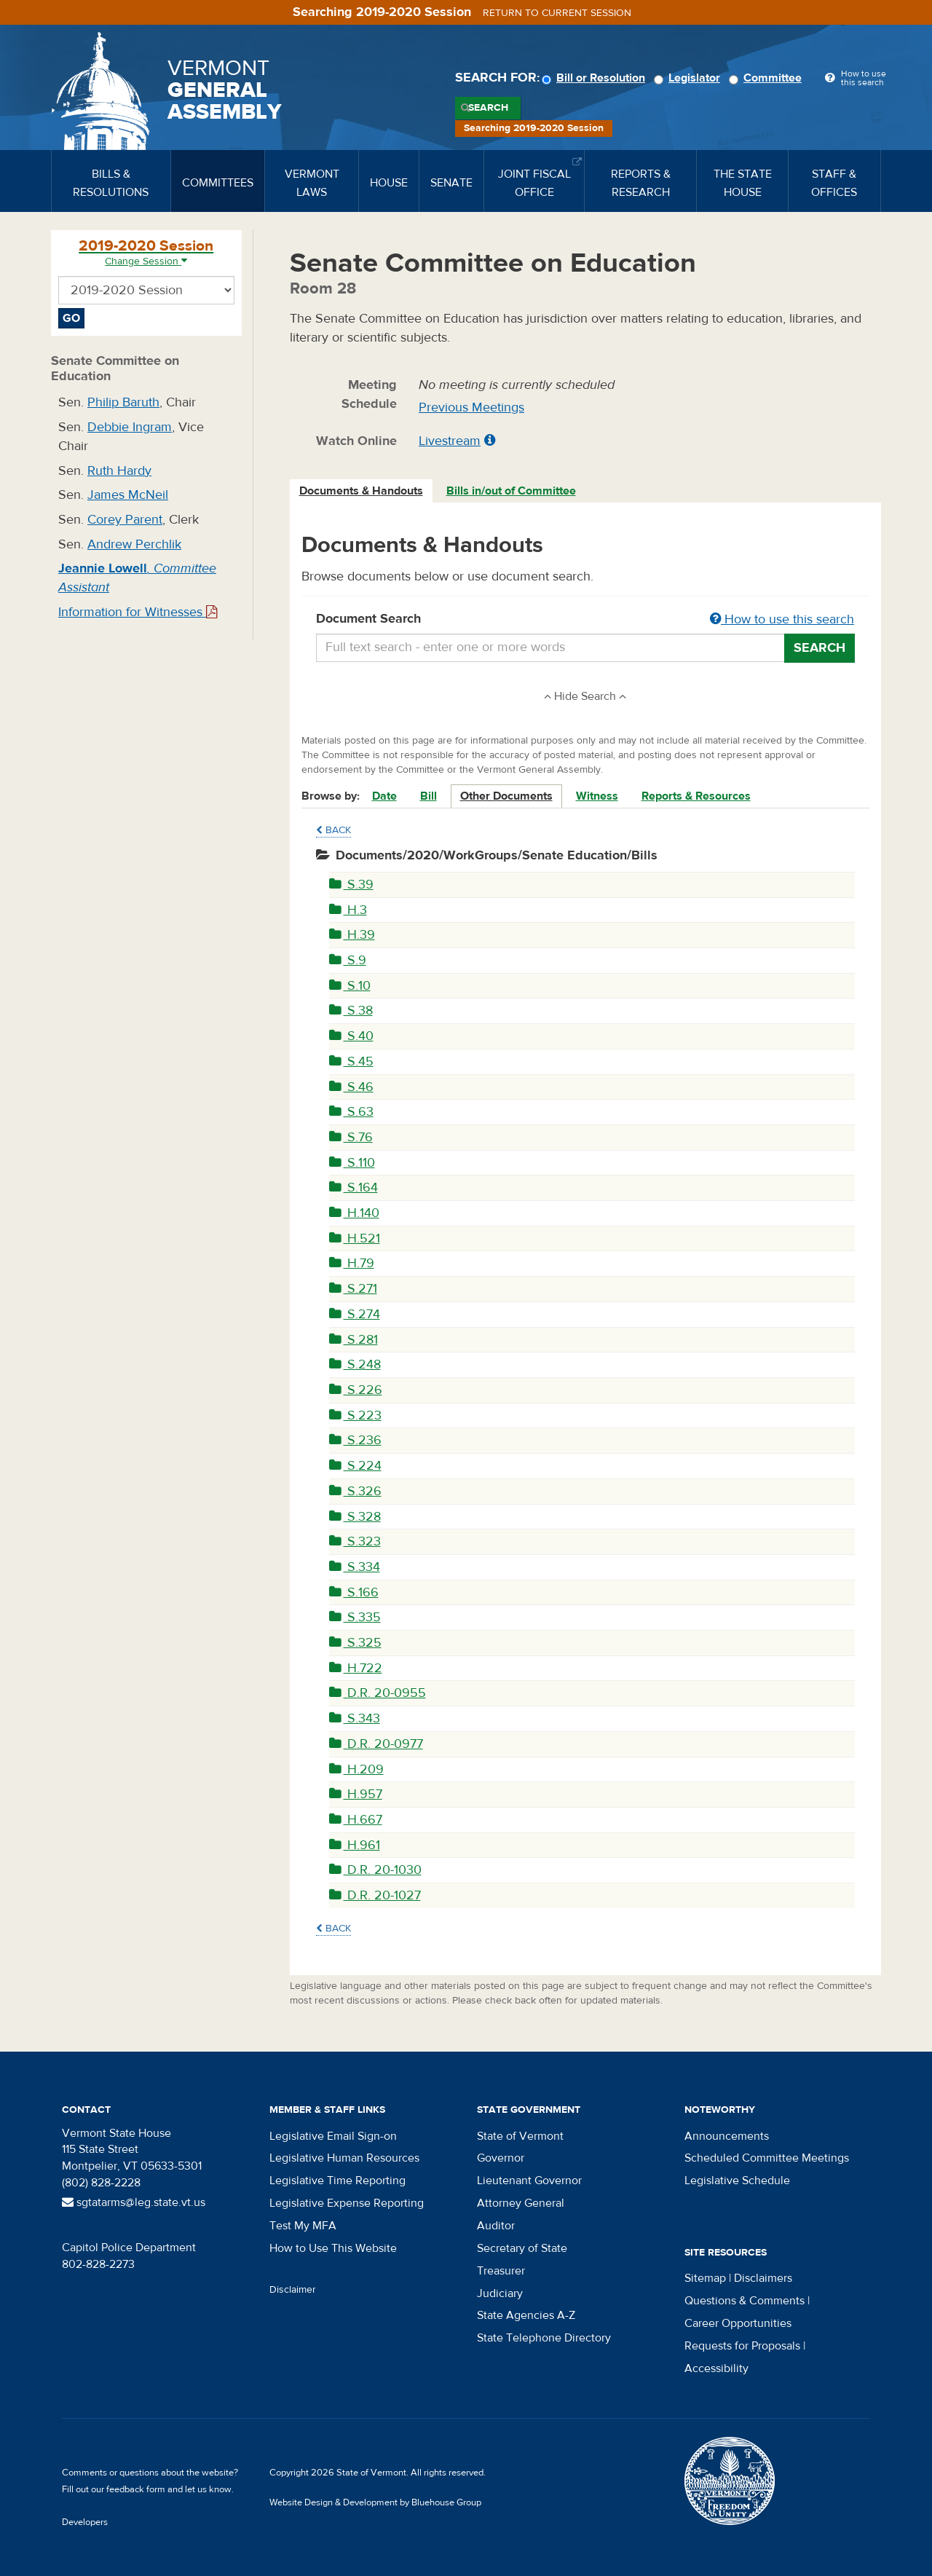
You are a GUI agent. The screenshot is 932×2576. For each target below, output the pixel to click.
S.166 (354, 1592)
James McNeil (127, 495)
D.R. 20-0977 (376, 1744)
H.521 (354, 1238)
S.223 (355, 1415)
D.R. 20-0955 (377, 1693)
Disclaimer (292, 2289)
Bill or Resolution (595, 78)
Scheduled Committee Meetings (766, 2158)
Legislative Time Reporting (337, 2180)
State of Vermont (520, 2136)
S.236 (355, 1440)
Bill (428, 796)
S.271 (353, 1288)
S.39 (351, 884)
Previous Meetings (471, 407)
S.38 (351, 1010)
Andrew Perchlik (134, 544)
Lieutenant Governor (529, 2180)
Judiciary (500, 2293)
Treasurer (501, 2271)
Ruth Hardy (119, 470)
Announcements (726, 2136)
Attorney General (520, 2203)
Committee (767, 78)
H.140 (354, 1213)
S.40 (351, 1036)
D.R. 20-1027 (375, 1895)
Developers (85, 2522)
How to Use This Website (333, 2248)
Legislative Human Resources (344, 2158)
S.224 (355, 1465)
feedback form (135, 2489)
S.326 (355, 1491)
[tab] (362, 491)
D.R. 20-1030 (375, 1870)
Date (384, 796)
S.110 (352, 1162)
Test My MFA (302, 2225)
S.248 (355, 1364)
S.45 (351, 1061)
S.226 (355, 1390)
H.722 (355, 1668)
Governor (500, 2158)
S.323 (355, 1541)
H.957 (355, 1794)
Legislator (689, 78)
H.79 (351, 1263)
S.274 (354, 1314)
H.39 (352, 934)
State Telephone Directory (544, 2338)
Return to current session (557, 13)
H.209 (356, 1769)
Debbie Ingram (129, 427)
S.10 (350, 985)
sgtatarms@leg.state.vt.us (133, 2202)
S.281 (353, 1339)
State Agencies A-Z (526, 2315)
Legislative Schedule (737, 2180)
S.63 (351, 1111)
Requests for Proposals (742, 2346)
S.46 (351, 1087)
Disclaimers (763, 2278)
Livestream (450, 441)
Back (333, 830)
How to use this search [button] (782, 619)
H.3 (348, 910)
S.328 (355, 1516)
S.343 (354, 1718)
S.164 (353, 1187)
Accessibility (716, 2368)
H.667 (355, 1819)
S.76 (351, 1137)
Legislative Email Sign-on (333, 2136)
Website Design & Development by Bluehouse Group (375, 2502)
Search (488, 107)
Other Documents (506, 796)
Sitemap (705, 2278)
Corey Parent (124, 519)
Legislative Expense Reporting (346, 2203)
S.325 (355, 1642)
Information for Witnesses (137, 612)
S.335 (355, 1617)
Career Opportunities (737, 2323)
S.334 (354, 1567)
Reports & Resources (696, 796)
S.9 (347, 960)
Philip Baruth (123, 402)
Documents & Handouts (361, 491)
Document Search (586, 620)
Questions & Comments (744, 2300)
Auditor (496, 2225)
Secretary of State (522, 2248)
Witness (597, 796)
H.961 (354, 1845)
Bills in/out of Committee (511, 491)
